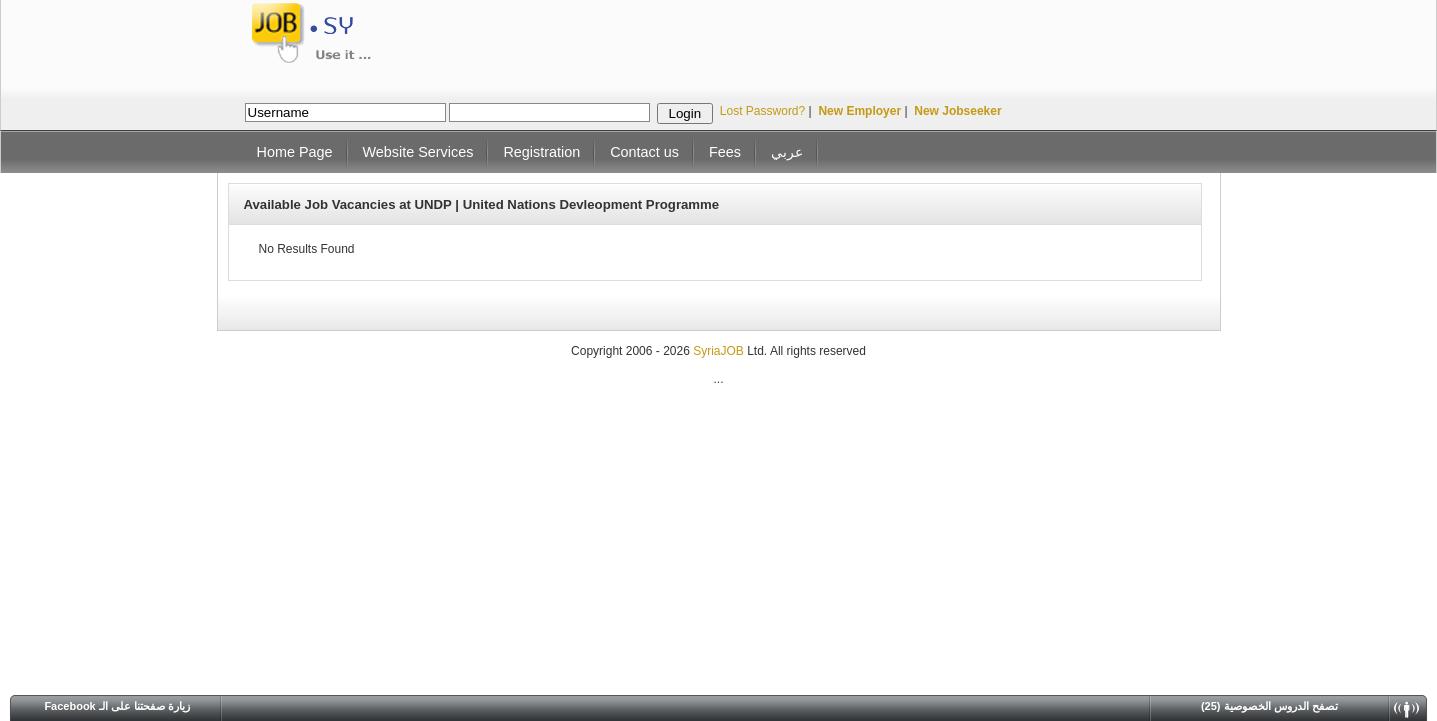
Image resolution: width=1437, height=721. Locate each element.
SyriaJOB (720, 351)
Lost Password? (762, 111)
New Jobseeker (957, 111)
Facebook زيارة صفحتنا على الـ (117, 706)
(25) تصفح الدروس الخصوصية (1269, 706)
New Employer (859, 111)
